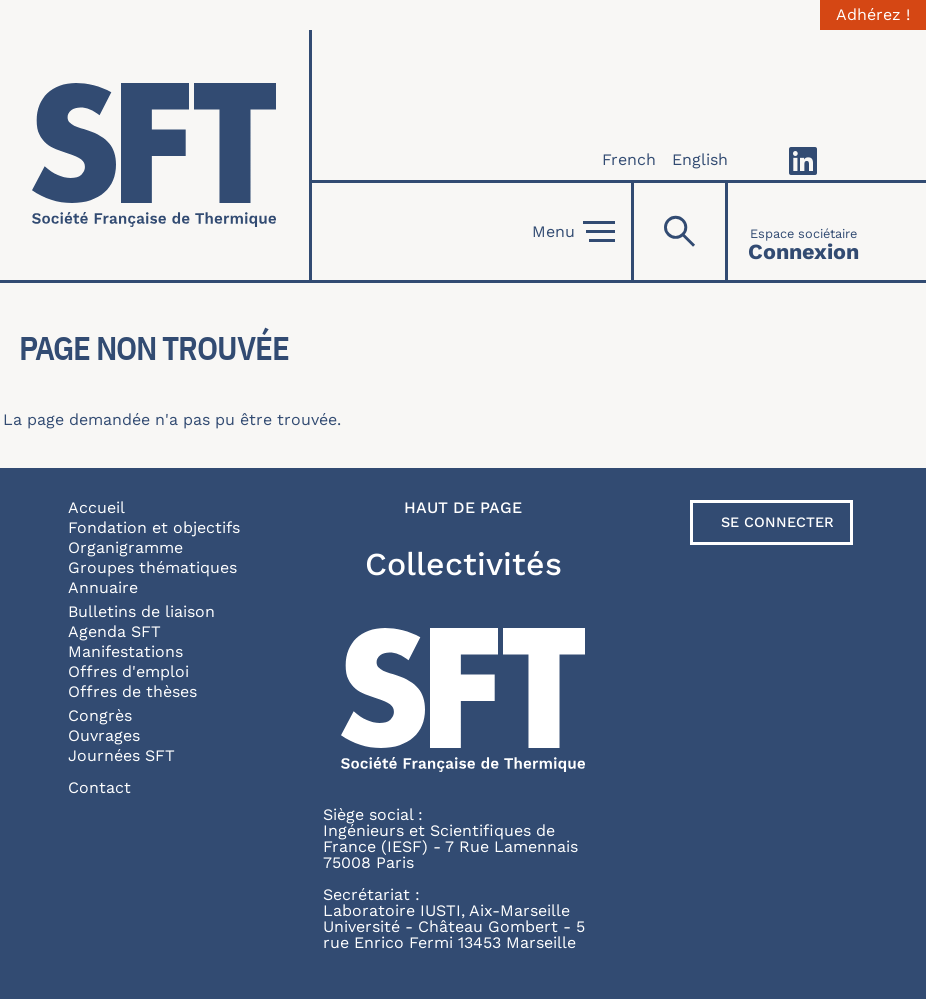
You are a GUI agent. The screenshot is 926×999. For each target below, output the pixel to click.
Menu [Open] (573, 232)
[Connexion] (803, 231)
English (700, 159)
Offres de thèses (132, 691)
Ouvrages (104, 735)
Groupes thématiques (152, 567)
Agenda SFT (114, 631)
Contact (99, 787)
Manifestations (125, 651)
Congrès (100, 715)
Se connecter (777, 522)
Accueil (96, 507)
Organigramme (125, 547)
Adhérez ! (873, 15)
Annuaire (103, 587)
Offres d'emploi (128, 671)
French (629, 159)
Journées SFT (121, 755)
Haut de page (463, 508)
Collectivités (463, 564)
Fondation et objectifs (154, 527)
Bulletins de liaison (141, 611)
